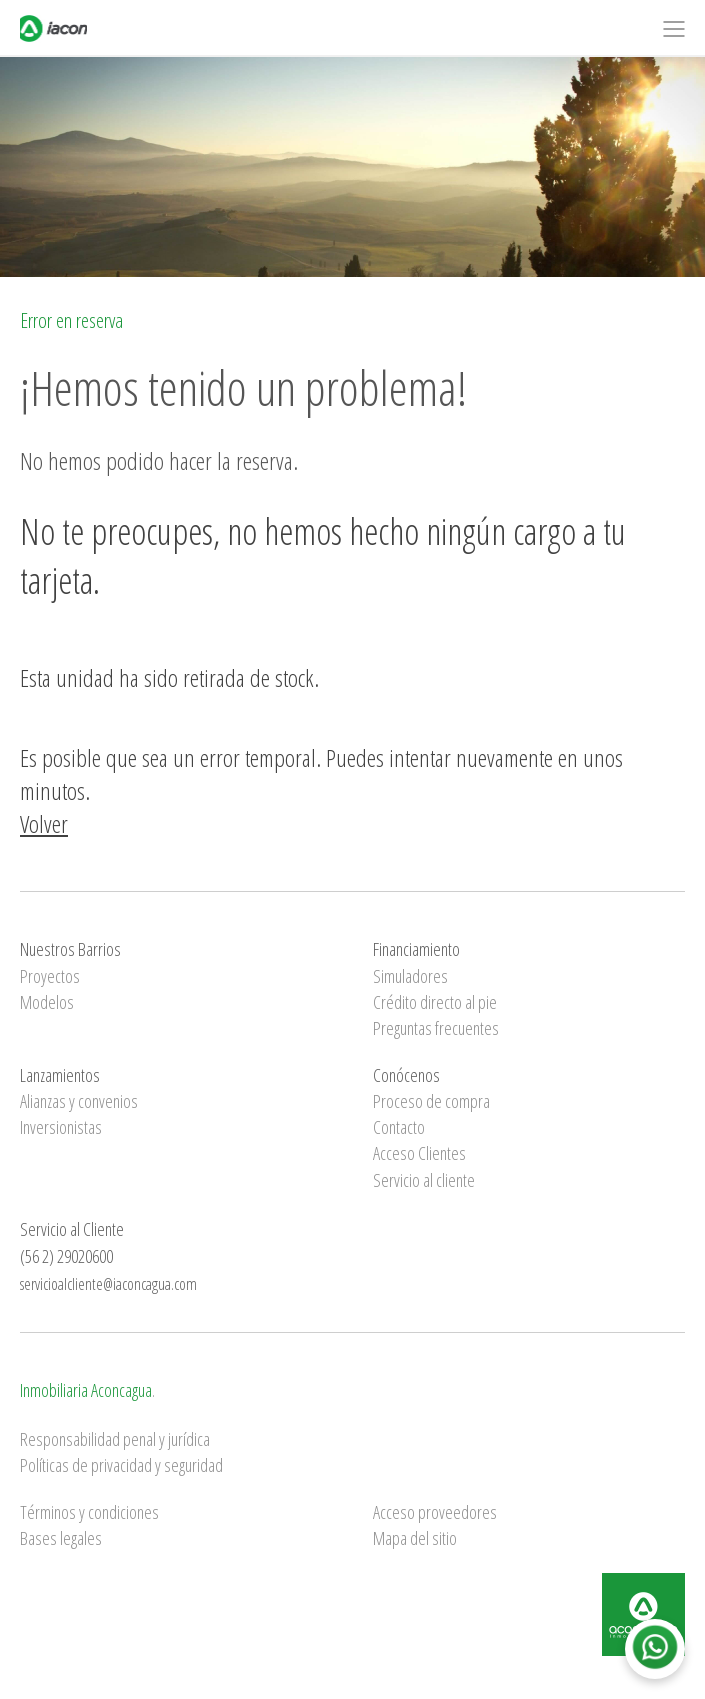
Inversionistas (61, 1127)
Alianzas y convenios (79, 1101)
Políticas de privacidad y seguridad (121, 1465)
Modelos (47, 1002)
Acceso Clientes (419, 1153)
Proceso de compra (431, 1101)
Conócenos (406, 1075)
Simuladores (410, 976)
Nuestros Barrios (70, 949)
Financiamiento (416, 949)
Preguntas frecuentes (436, 1028)
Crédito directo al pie (435, 1002)
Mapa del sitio (415, 1538)
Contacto (399, 1127)
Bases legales (61, 1538)
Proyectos (50, 976)
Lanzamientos (60, 1075)
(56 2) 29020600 (66, 1256)
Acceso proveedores (435, 1512)
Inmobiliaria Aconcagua (86, 1390)
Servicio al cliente (424, 1180)
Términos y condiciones (89, 1512)
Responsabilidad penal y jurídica (115, 1439)
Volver (44, 823)
